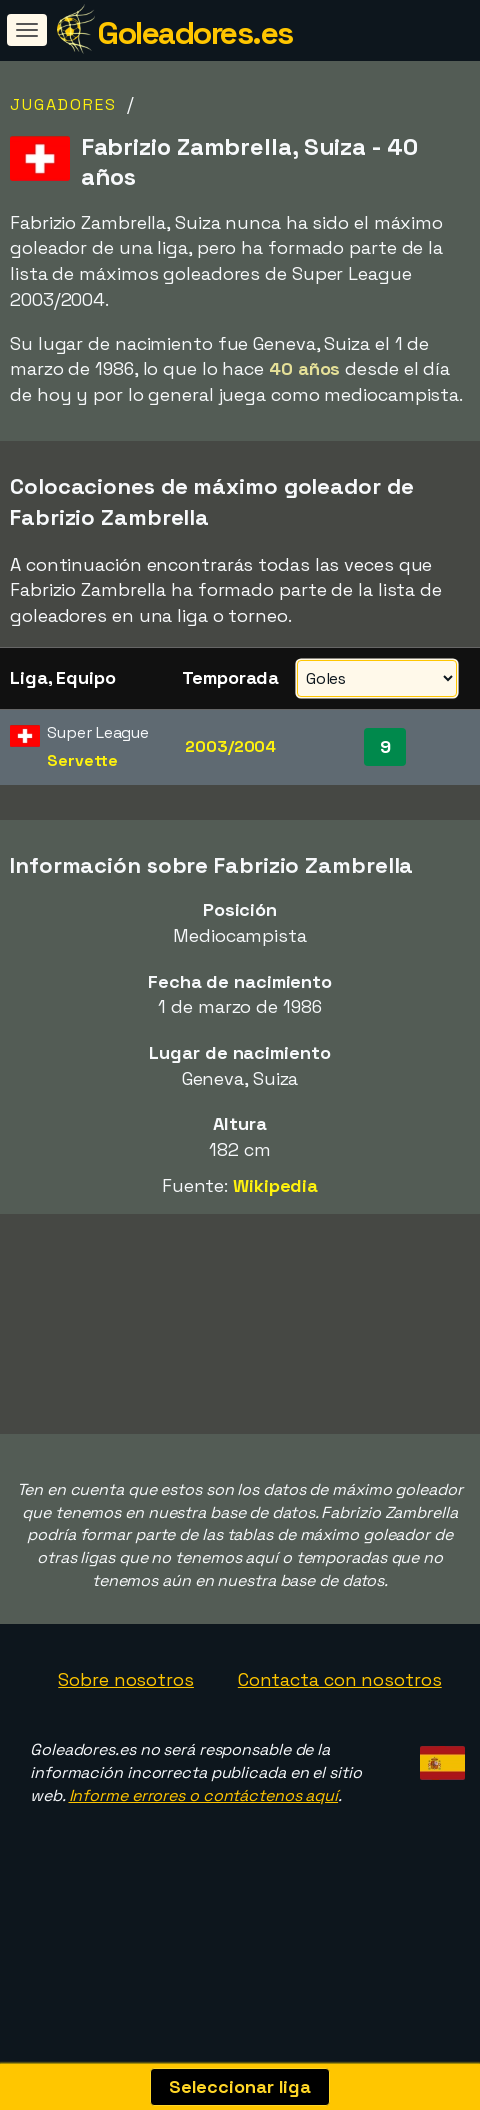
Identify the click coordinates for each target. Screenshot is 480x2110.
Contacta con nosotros (340, 1786)
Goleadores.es (195, 33)
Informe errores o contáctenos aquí (204, 1901)
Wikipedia (275, 1185)
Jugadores (63, 104)
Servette (82, 760)
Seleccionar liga (240, 2086)
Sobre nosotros (126, 1786)
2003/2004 (230, 746)
